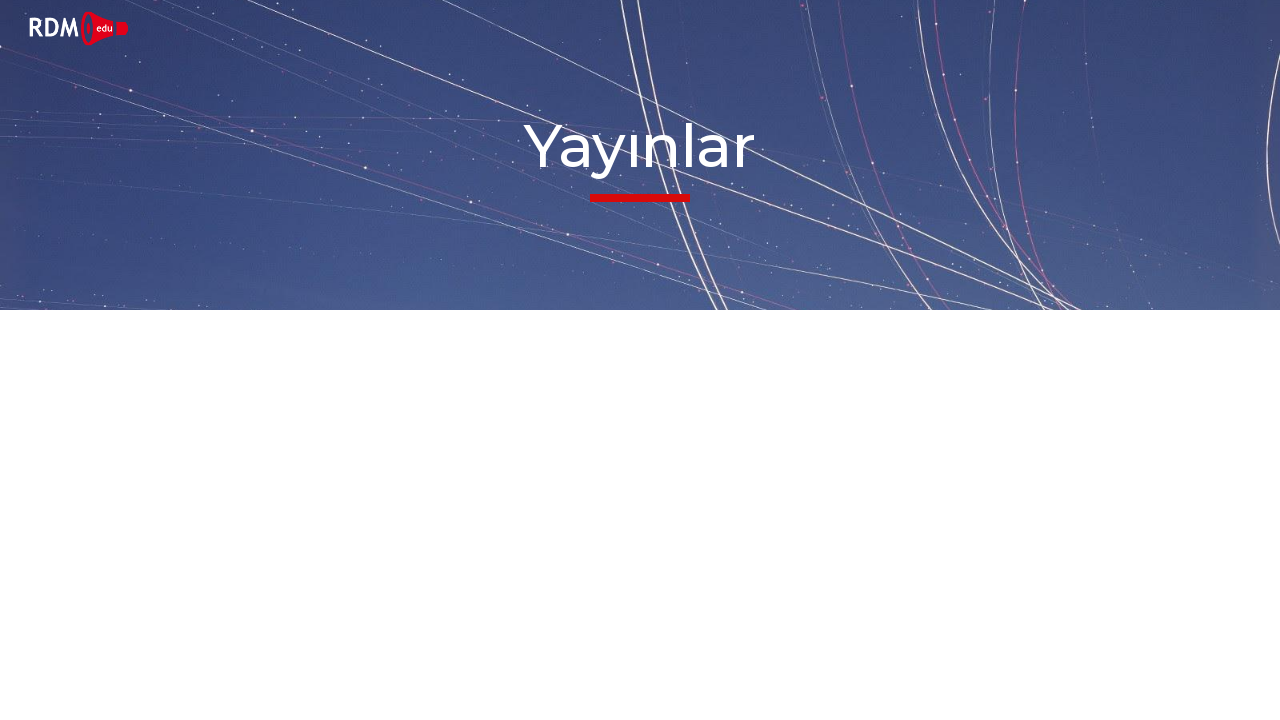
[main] (640, 155)
